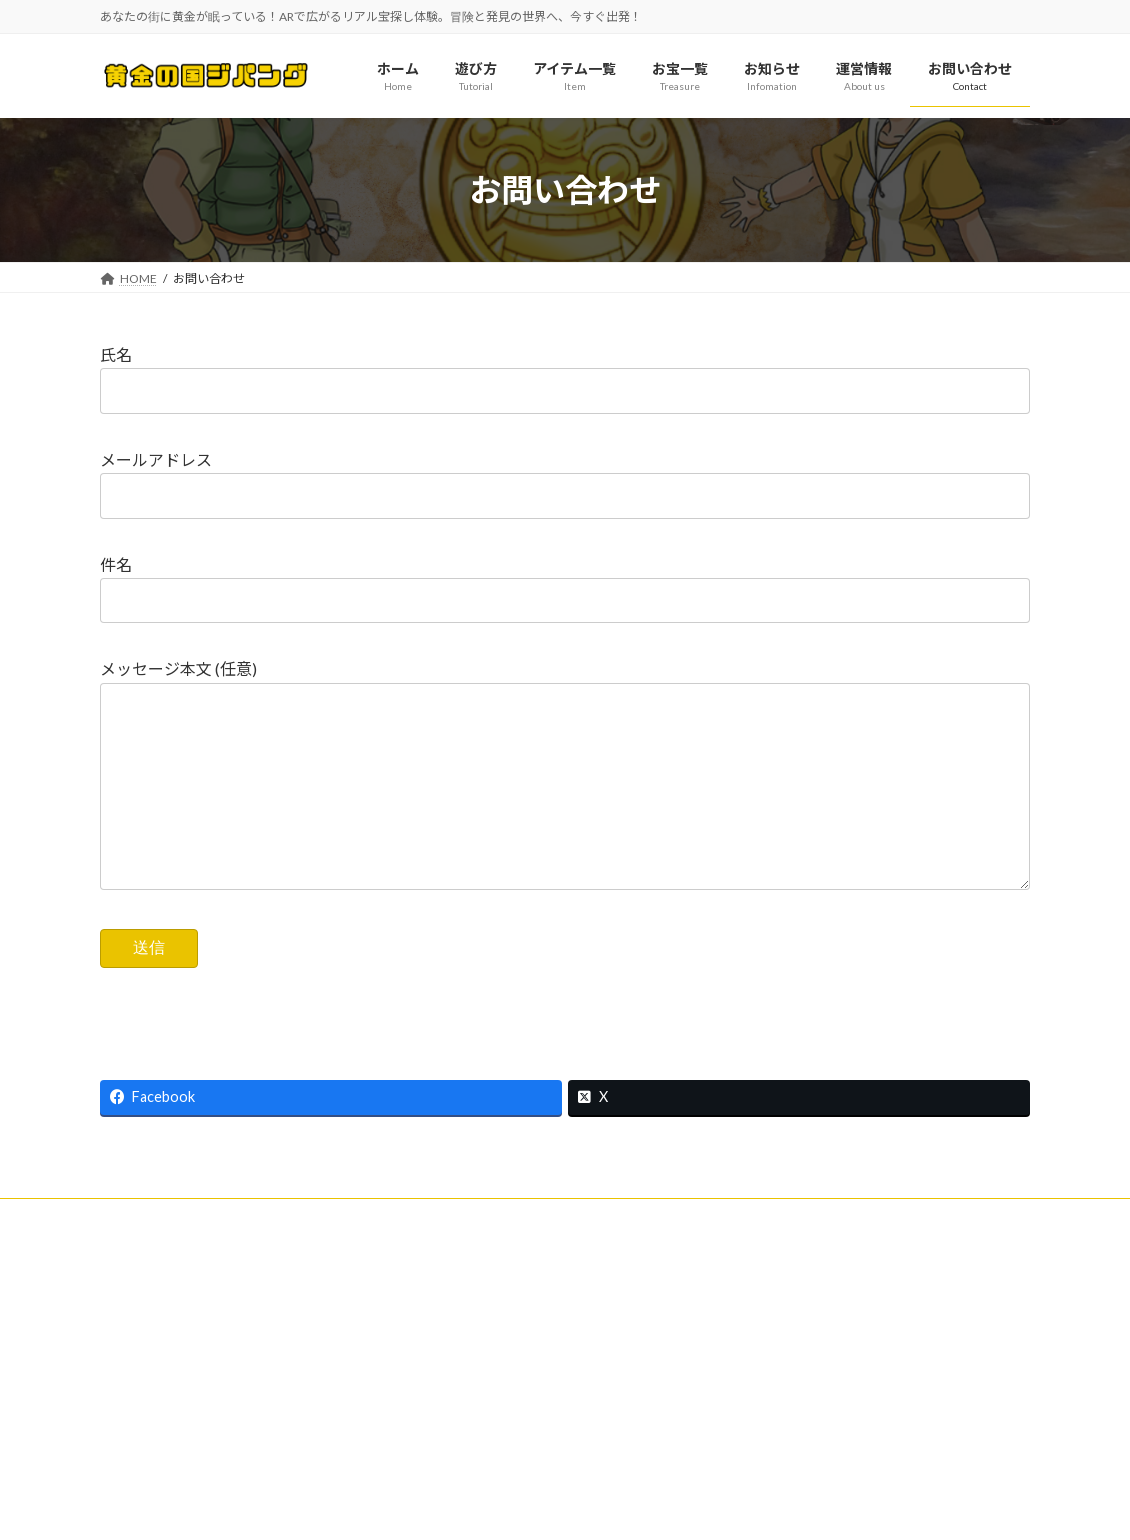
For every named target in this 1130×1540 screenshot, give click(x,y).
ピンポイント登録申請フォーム (202, 1268)
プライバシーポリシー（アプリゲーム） (755, 1256)
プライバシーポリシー (548, 1256)
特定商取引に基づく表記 (383, 1256)
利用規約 (254, 1256)
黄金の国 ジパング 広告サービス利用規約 (874, 1419)
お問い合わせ (155, 1256)
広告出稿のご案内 (800, 1385)
